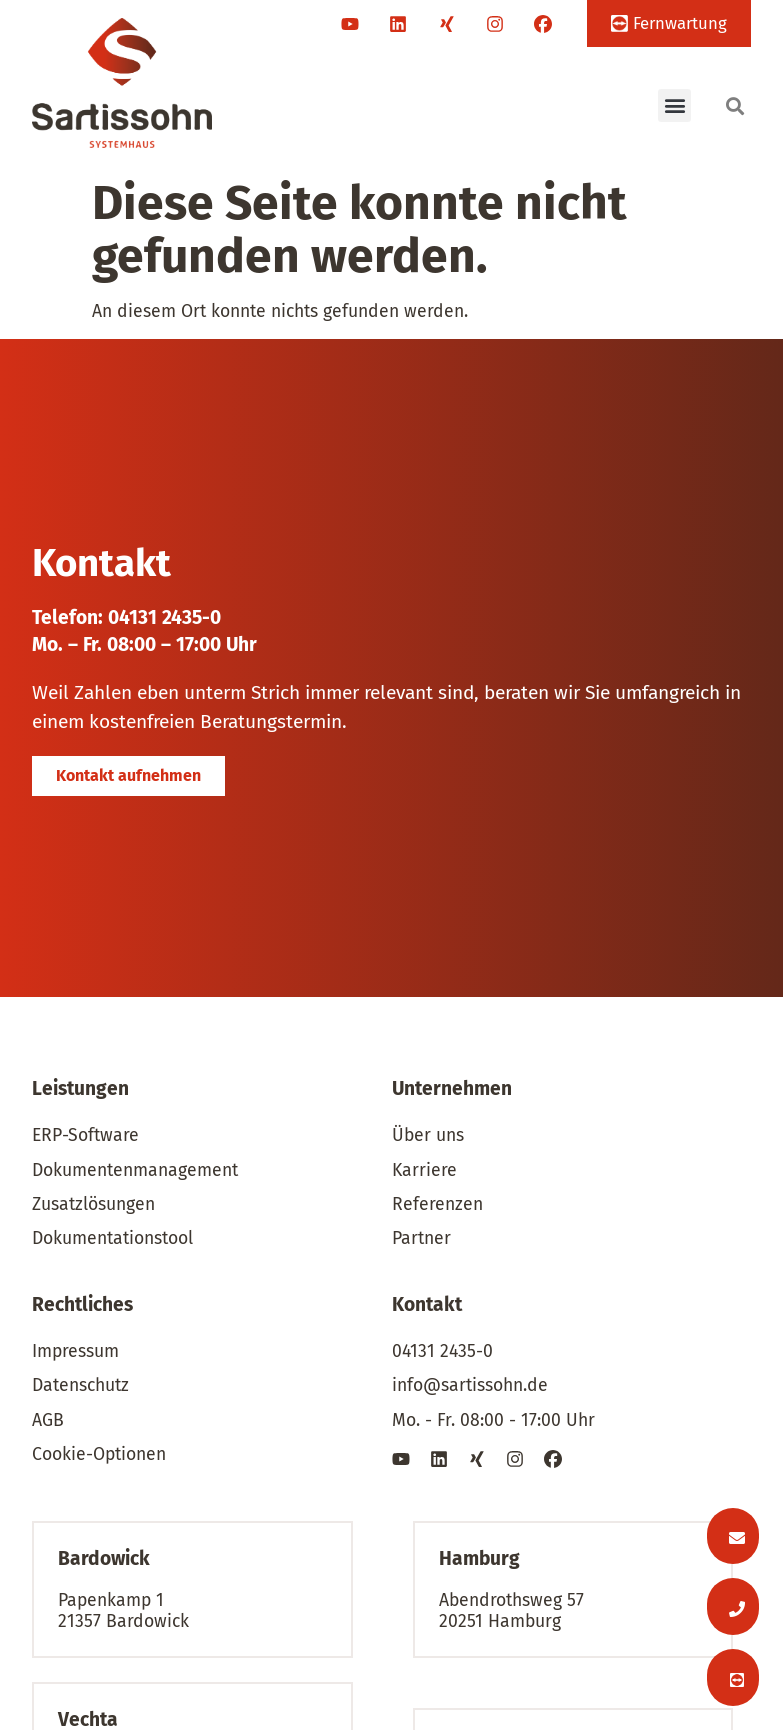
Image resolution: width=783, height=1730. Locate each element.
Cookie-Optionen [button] (99, 1454)
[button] (674, 105)
